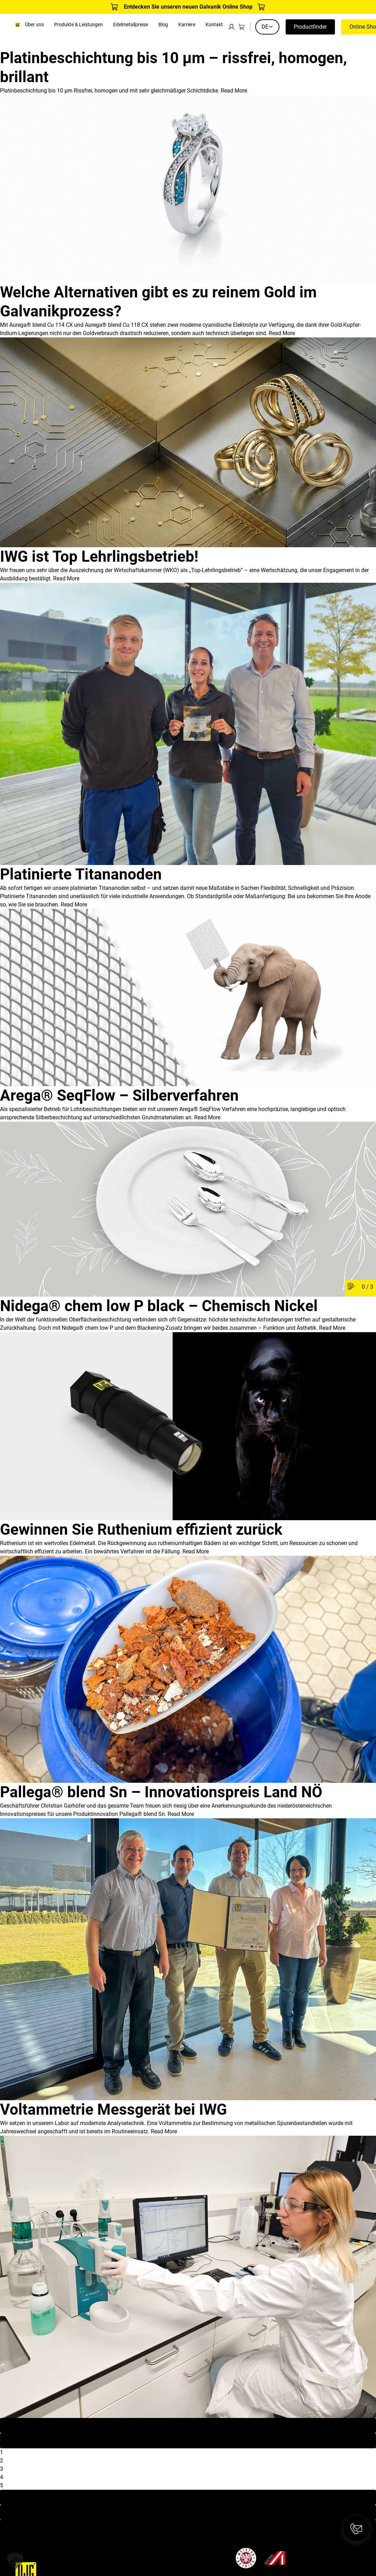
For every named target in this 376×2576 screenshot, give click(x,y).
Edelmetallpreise (130, 25)
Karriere (186, 25)
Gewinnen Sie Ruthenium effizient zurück (141, 1529)
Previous (188, 2440)
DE (267, 26)
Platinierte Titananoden (81, 874)
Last (188, 2512)
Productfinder (310, 26)
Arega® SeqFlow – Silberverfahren (119, 1095)
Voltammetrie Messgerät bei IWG (113, 2109)
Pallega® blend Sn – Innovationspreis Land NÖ (161, 1792)
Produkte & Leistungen (78, 25)
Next (188, 2497)
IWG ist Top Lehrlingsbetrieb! (99, 557)
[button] (15, 2561)
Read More (234, 90)
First (188, 2425)
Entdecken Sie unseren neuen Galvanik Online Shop (188, 6)
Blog (163, 25)
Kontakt (214, 25)
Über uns (34, 25)
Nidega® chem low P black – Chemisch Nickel (159, 1306)
